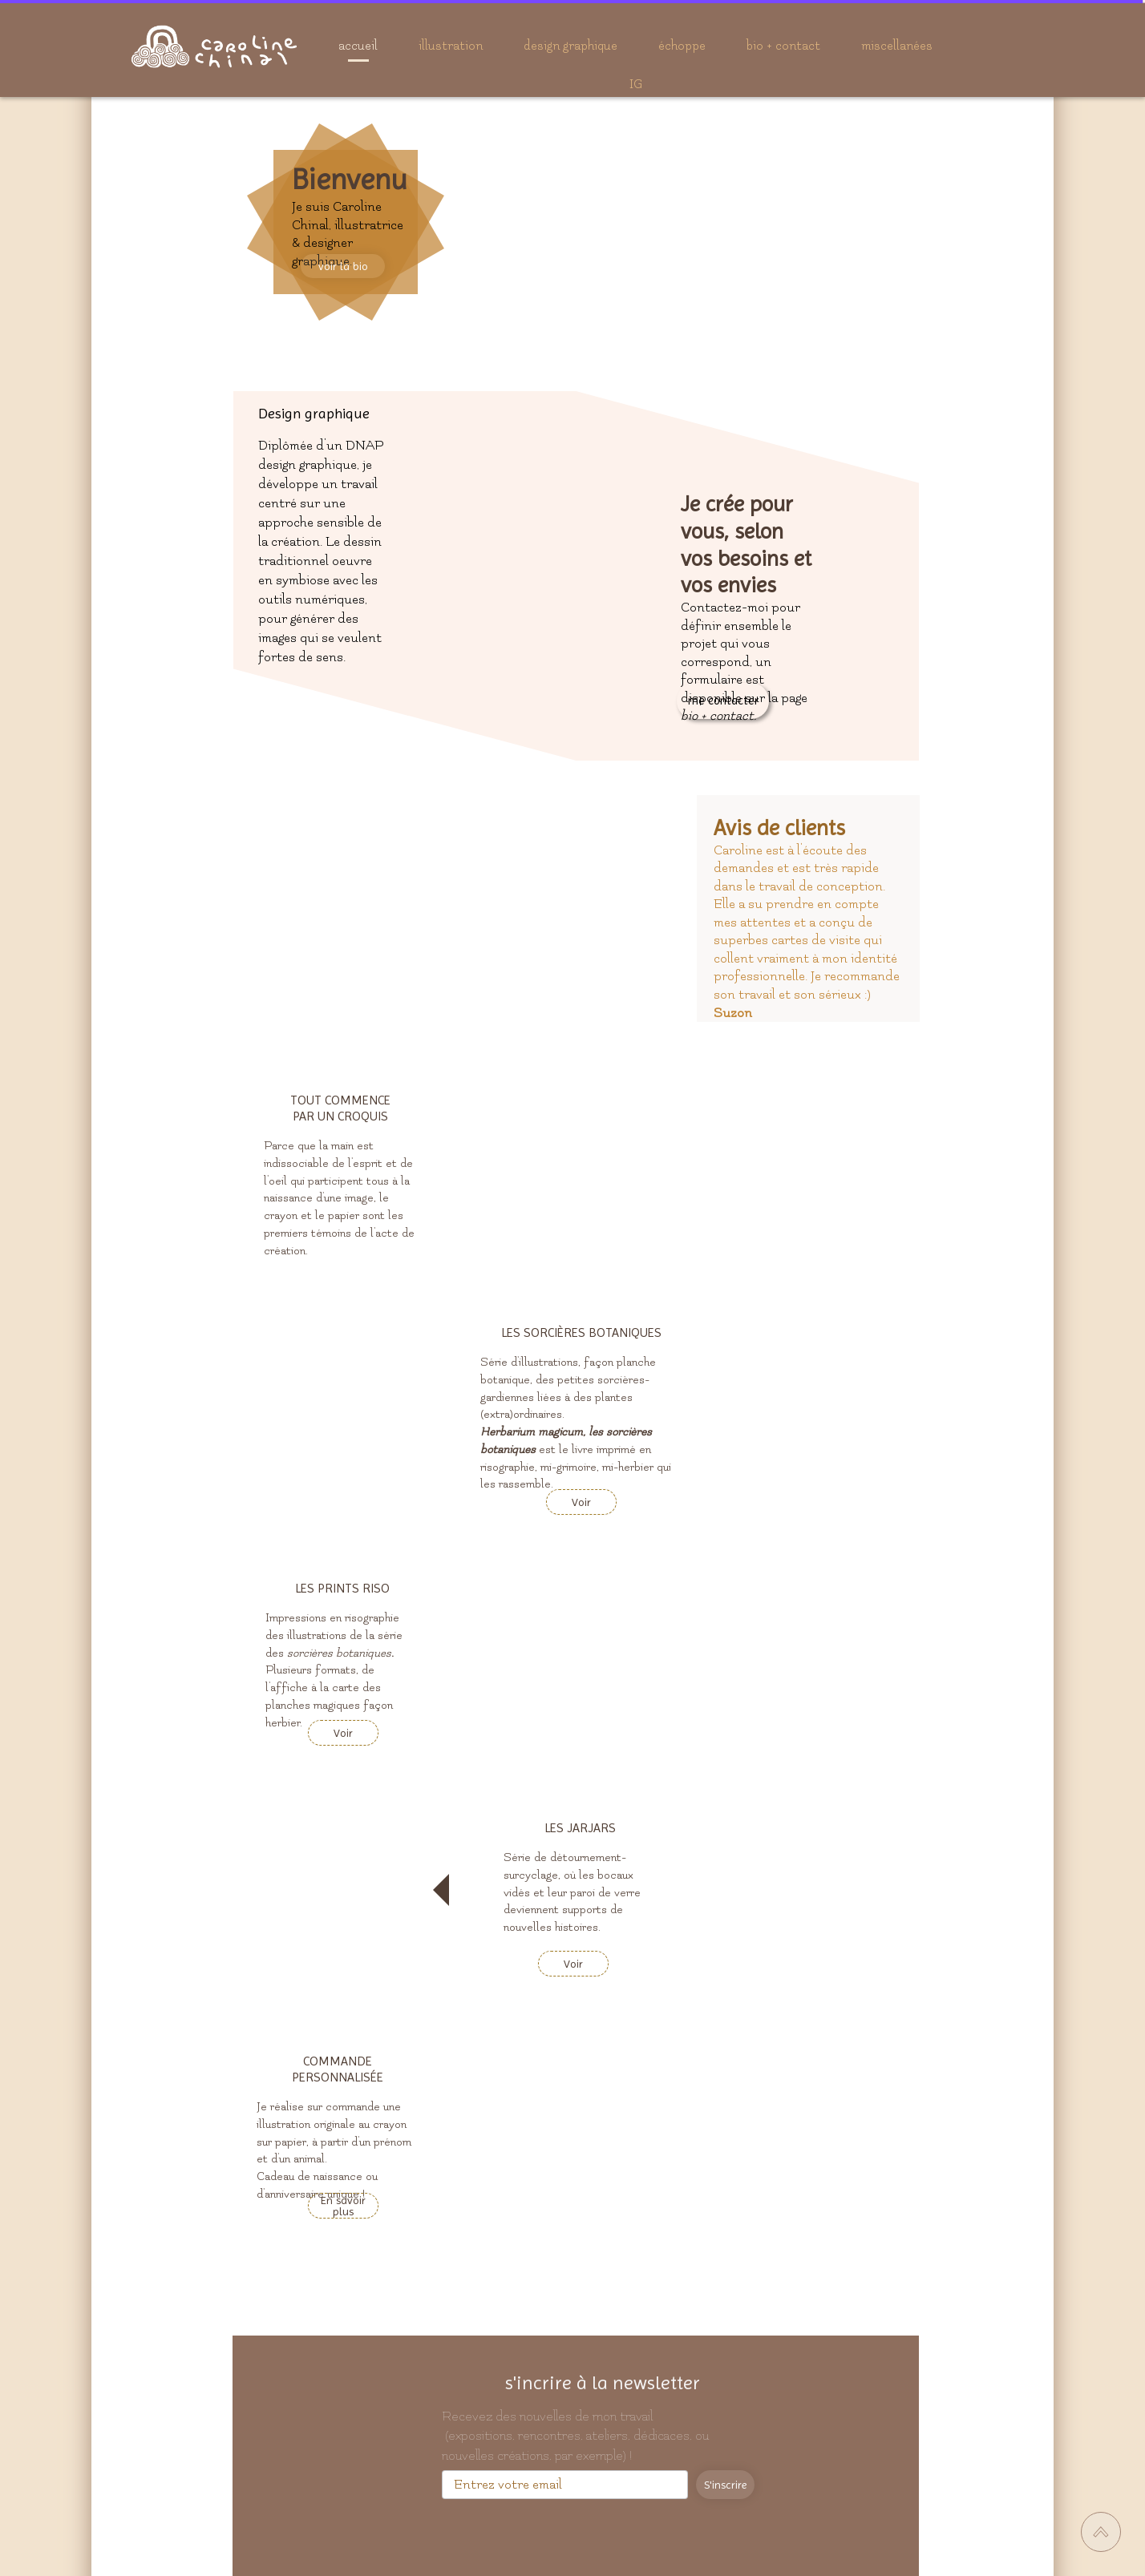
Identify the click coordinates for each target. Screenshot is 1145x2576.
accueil (358, 45)
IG (635, 84)
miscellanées (897, 45)
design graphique (570, 45)
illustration (451, 45)
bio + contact (783, 45)
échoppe (682, 45)
